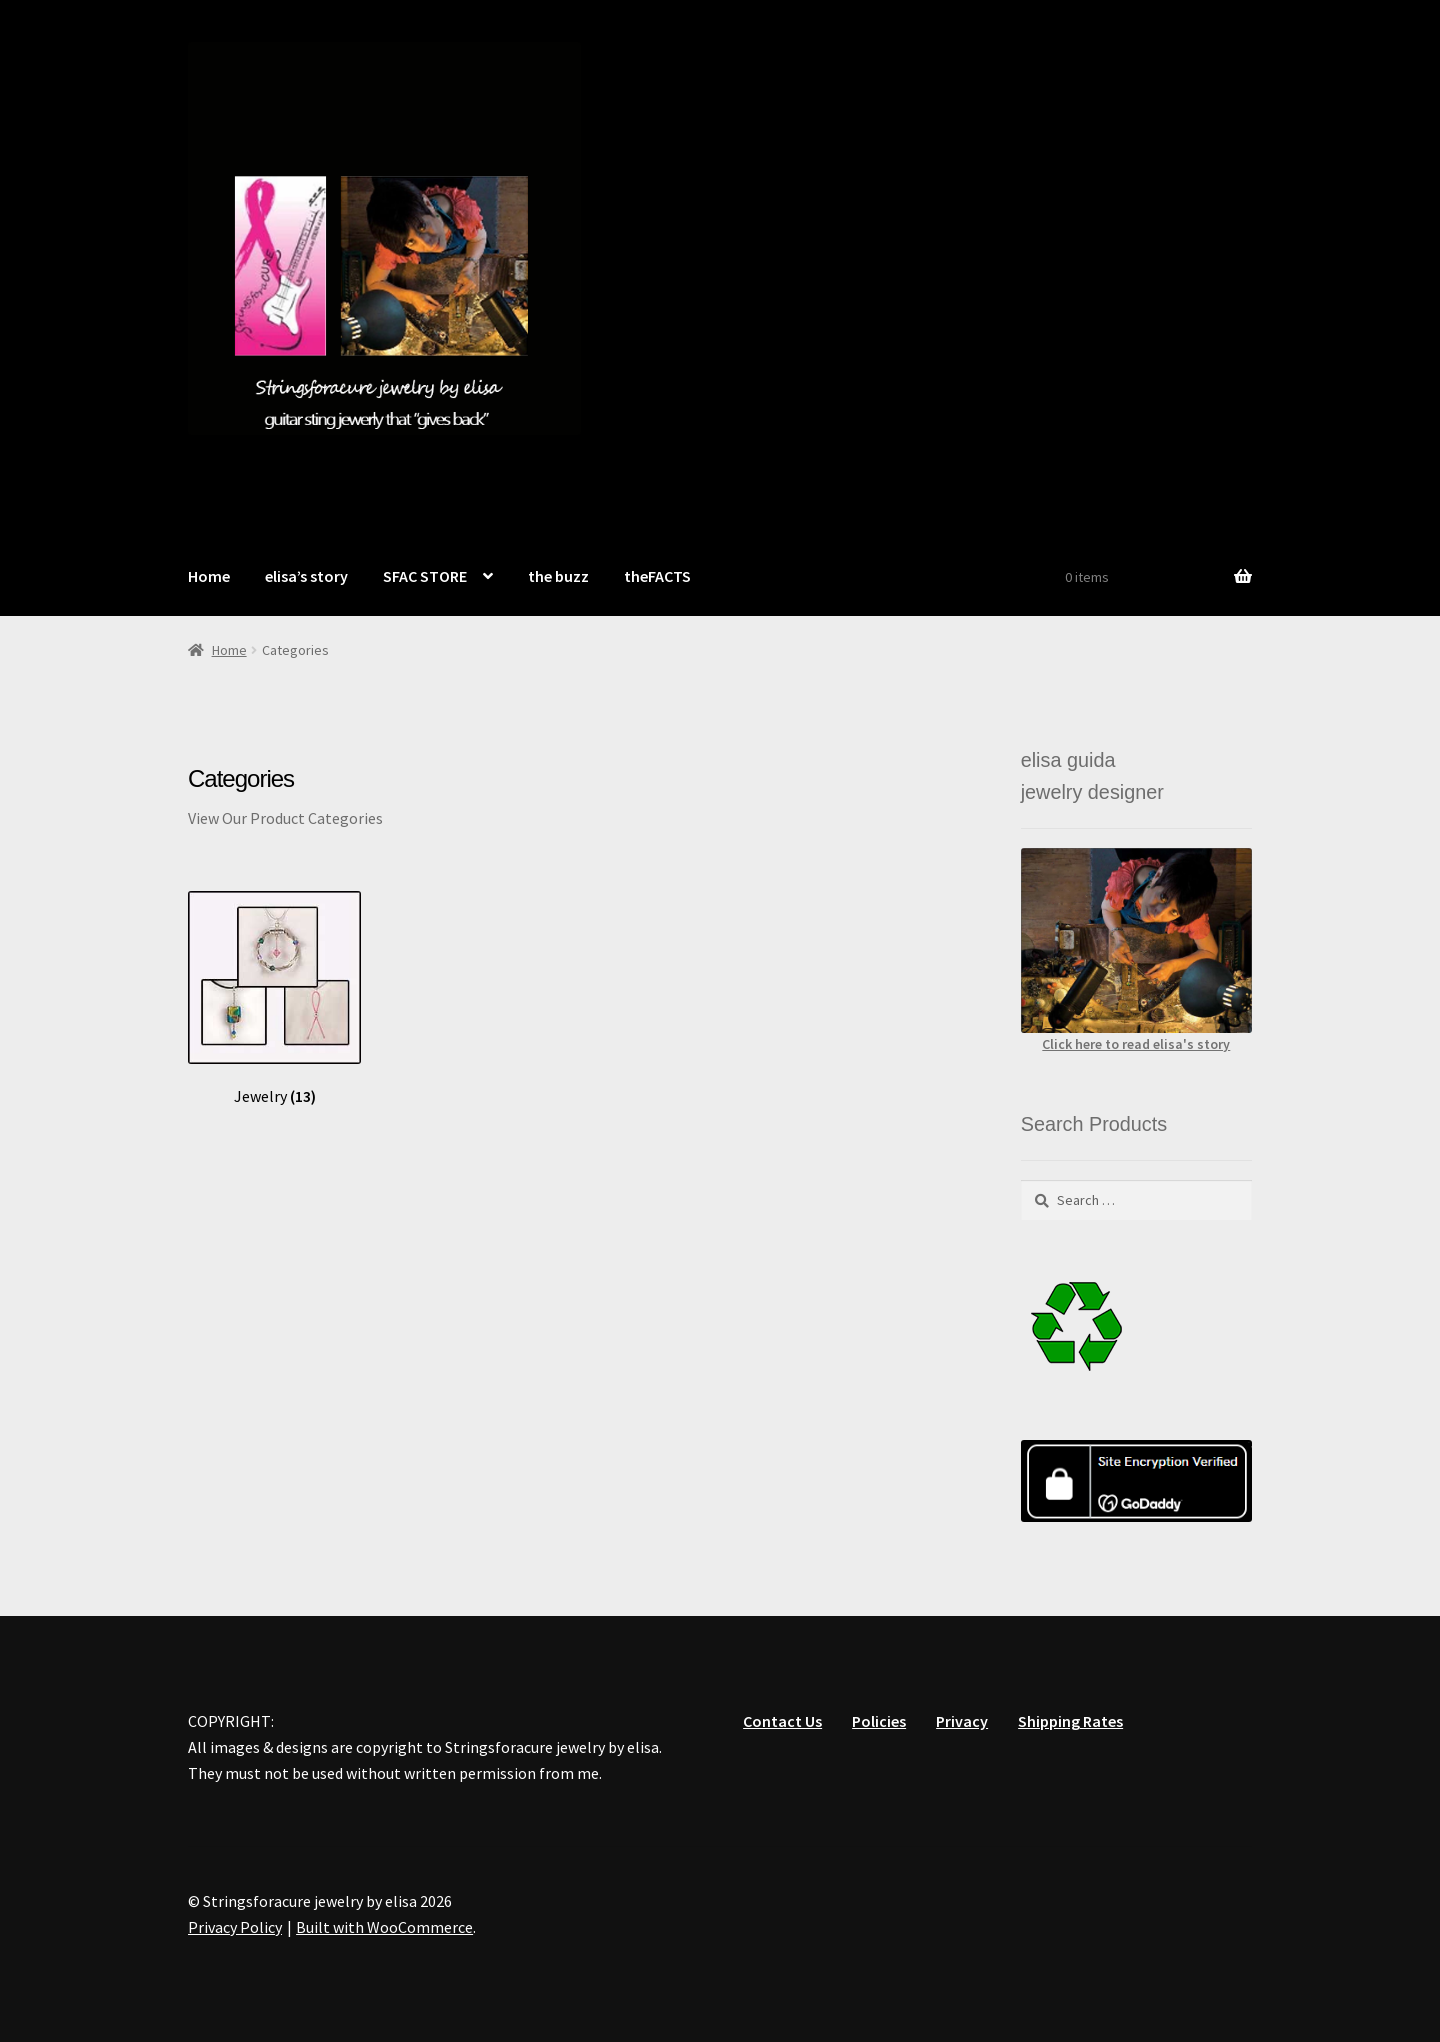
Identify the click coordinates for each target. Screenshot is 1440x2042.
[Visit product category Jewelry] (274, 998)
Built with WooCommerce (384, 1927)
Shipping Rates (1070, 1721)
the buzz (558, 576)
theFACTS (657, 576)
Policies (879, 1721)
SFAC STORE (425, 576)
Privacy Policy (235, 1927)
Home (209, 576)
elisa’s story (306, 576)
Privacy (962, 1721)
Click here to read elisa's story (1136, 1044)
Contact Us (782, 1721)
